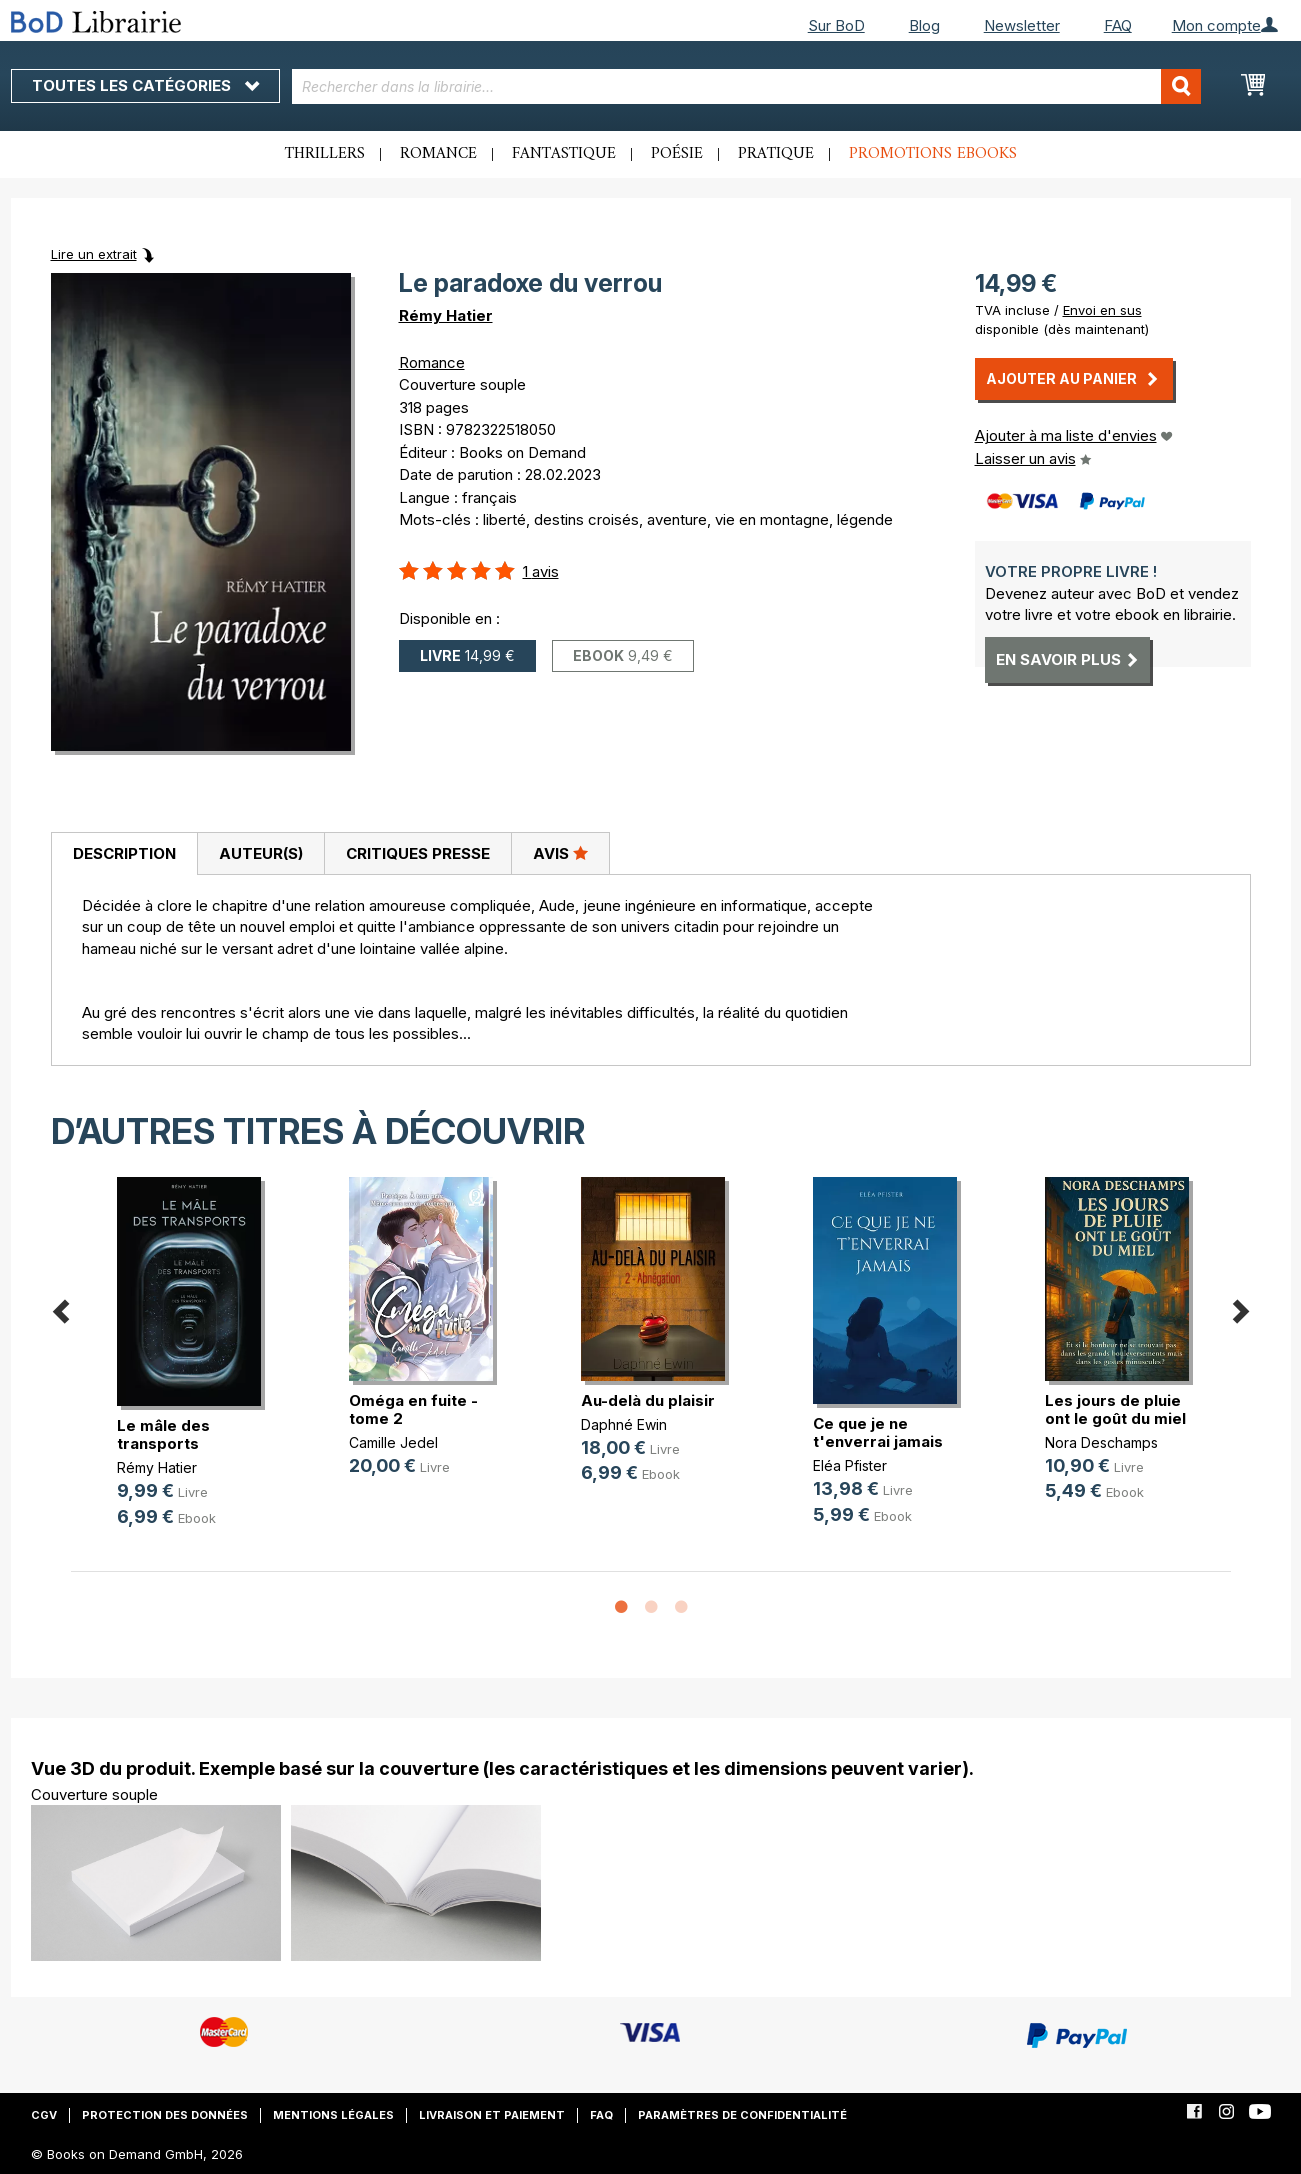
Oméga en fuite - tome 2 (413, 1409)
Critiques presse (418, 853)
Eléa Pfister (850, 1465)
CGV (44, 2115)
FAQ (1118, 25)
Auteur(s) (261, 853)
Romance (438, 154)
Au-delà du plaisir (648, 1400)
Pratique (776, 154)
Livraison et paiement (492, 2115)
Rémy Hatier (446, 315)
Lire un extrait (94, 254)
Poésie (677, 154)
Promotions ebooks (933, 154)
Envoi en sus (1102, 310)
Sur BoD (836, 25)
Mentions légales (333, 2115)
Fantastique (564, 154)
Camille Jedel (393, 1442)
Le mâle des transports (163, 1434)
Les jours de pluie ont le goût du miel (1115, 1409)
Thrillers (325, 154)
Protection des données (165, 2115)
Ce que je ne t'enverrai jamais (878, 1432)
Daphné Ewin (624, 1424)
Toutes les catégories (145, 85)
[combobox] (746, 86)
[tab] (124, 854)
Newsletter (1022, 25)
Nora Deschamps (1101, 1442)
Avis (560, 853)
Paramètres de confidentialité (742, 2115)
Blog (924, 25)
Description (124, 853)
